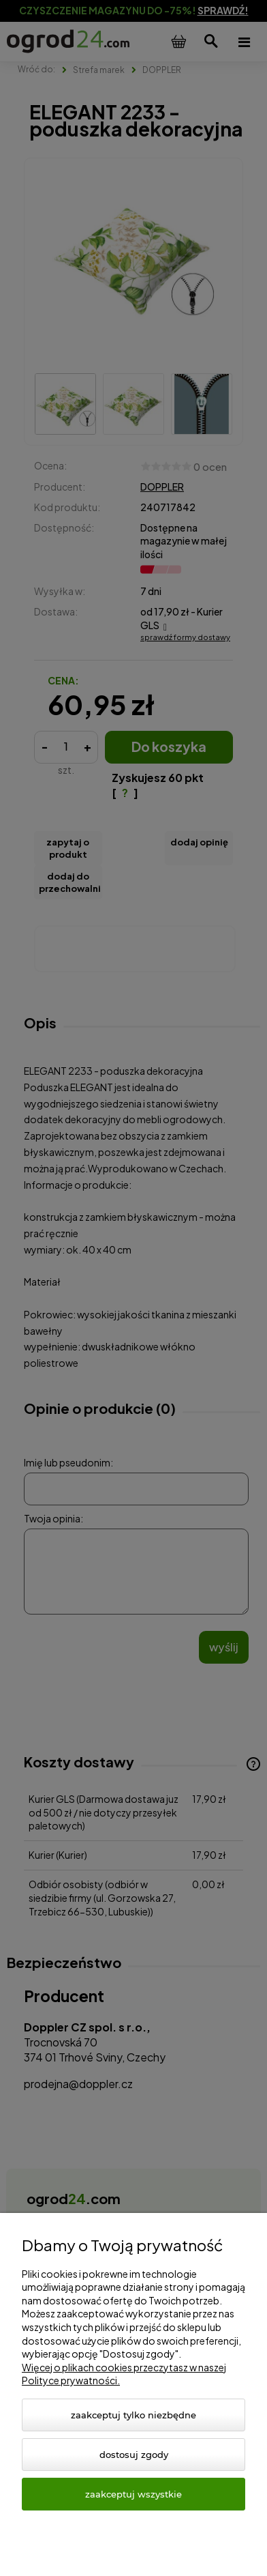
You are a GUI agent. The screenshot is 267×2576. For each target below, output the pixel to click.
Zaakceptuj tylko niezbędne (133, 2414)
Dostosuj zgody (133, 2454)
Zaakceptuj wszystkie (133, 2494)
